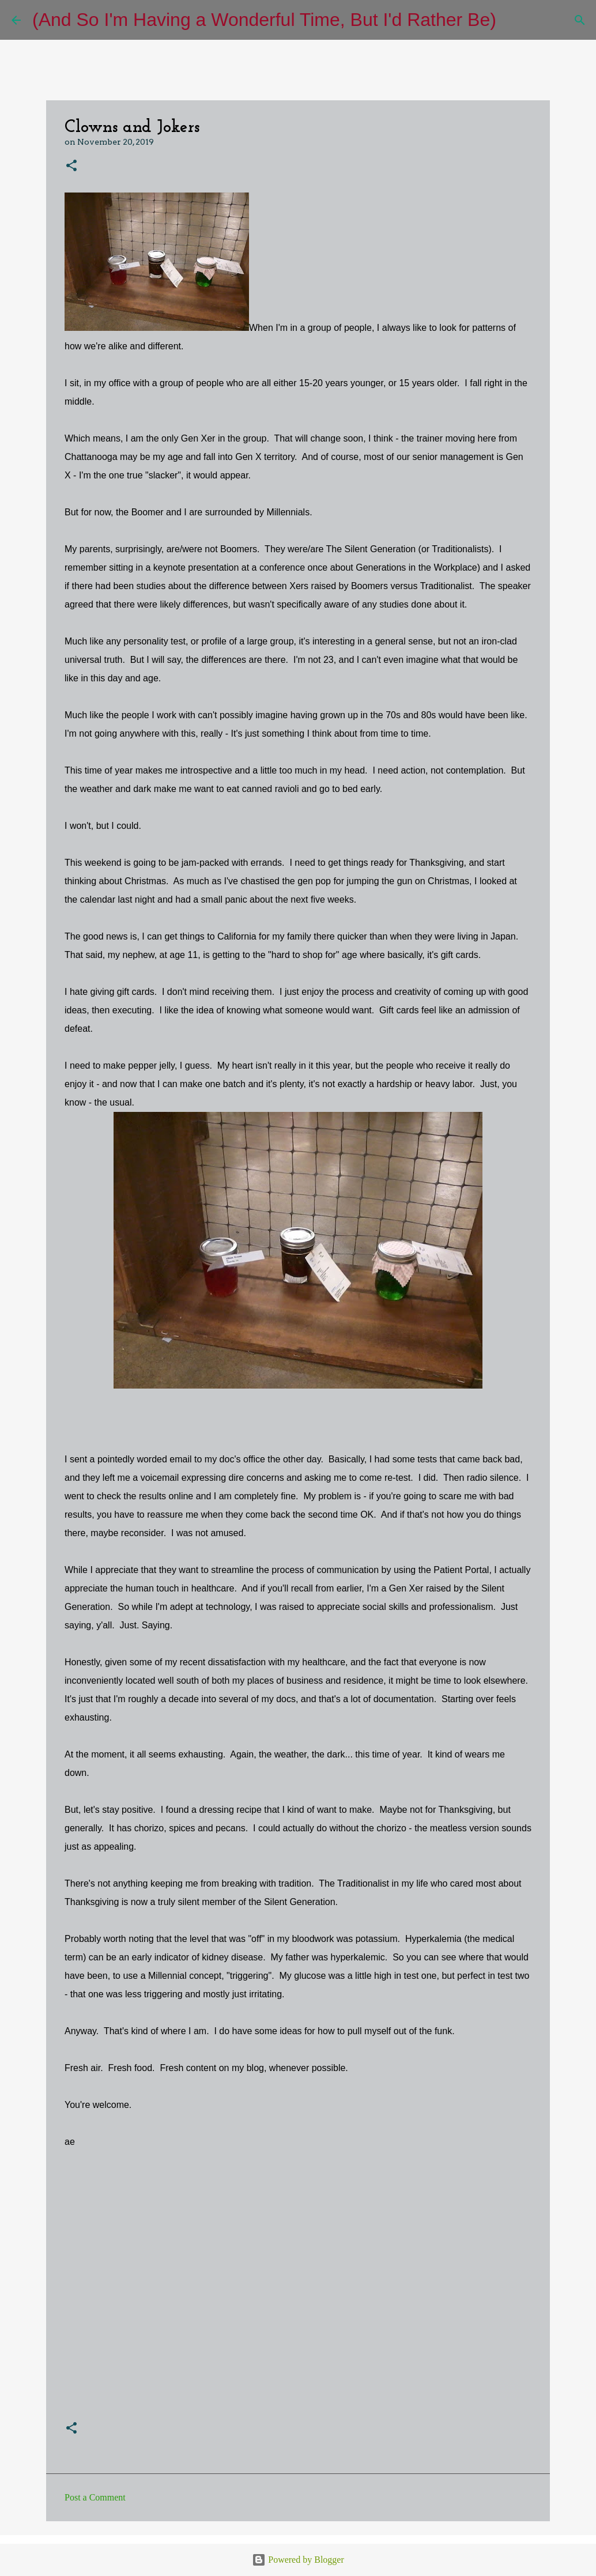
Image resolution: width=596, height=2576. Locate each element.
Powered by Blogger (298, 2559)
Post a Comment (95, 2497)
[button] (71, 166)
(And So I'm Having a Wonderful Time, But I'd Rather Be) (264, 19)
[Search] (512, 20)
